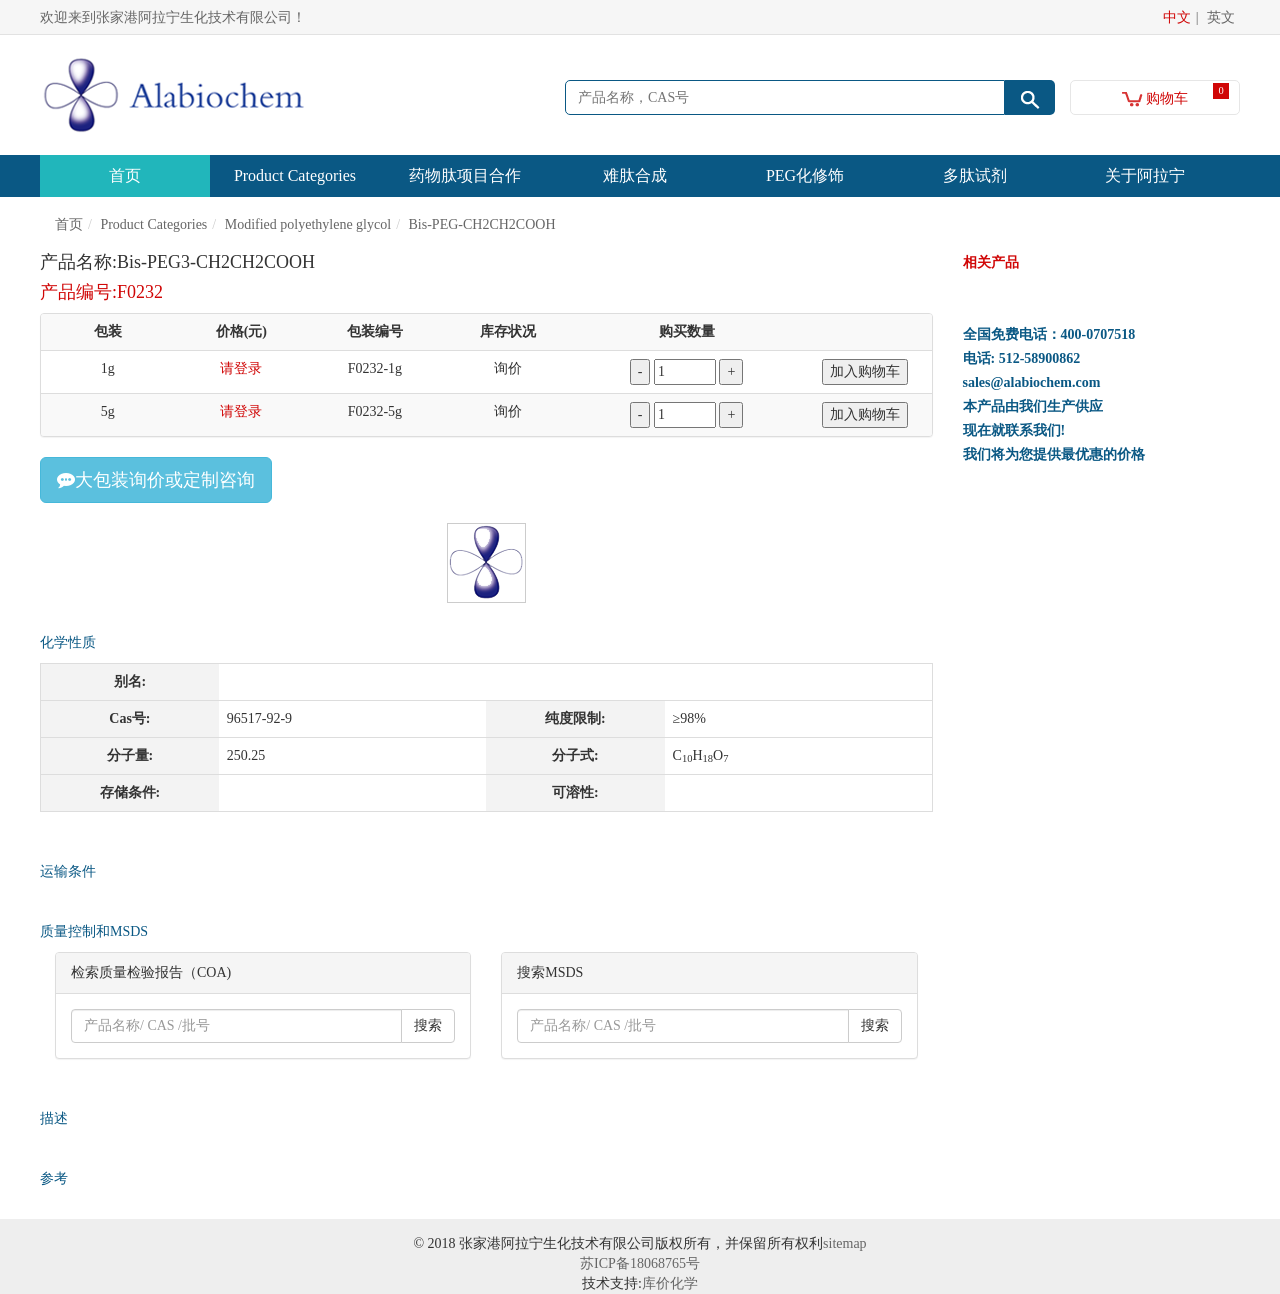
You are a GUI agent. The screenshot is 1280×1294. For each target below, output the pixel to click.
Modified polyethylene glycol (308, 224)
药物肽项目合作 (465, 175)
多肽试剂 (975, 175)
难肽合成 (635, 175)
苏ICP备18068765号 (640, 1263)
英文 (1221, 17)
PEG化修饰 (805, 175)
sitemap (845, 1243)
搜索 (428, 1025)
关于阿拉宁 (1145, 175)
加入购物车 (865, 371)
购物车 (1155, 98)
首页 (125, 175)
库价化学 (670, 1283)
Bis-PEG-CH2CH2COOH (482, 224)
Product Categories (295, 175)
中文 (1177, 17)
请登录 (241, 368)
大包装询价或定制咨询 (156, 480)
